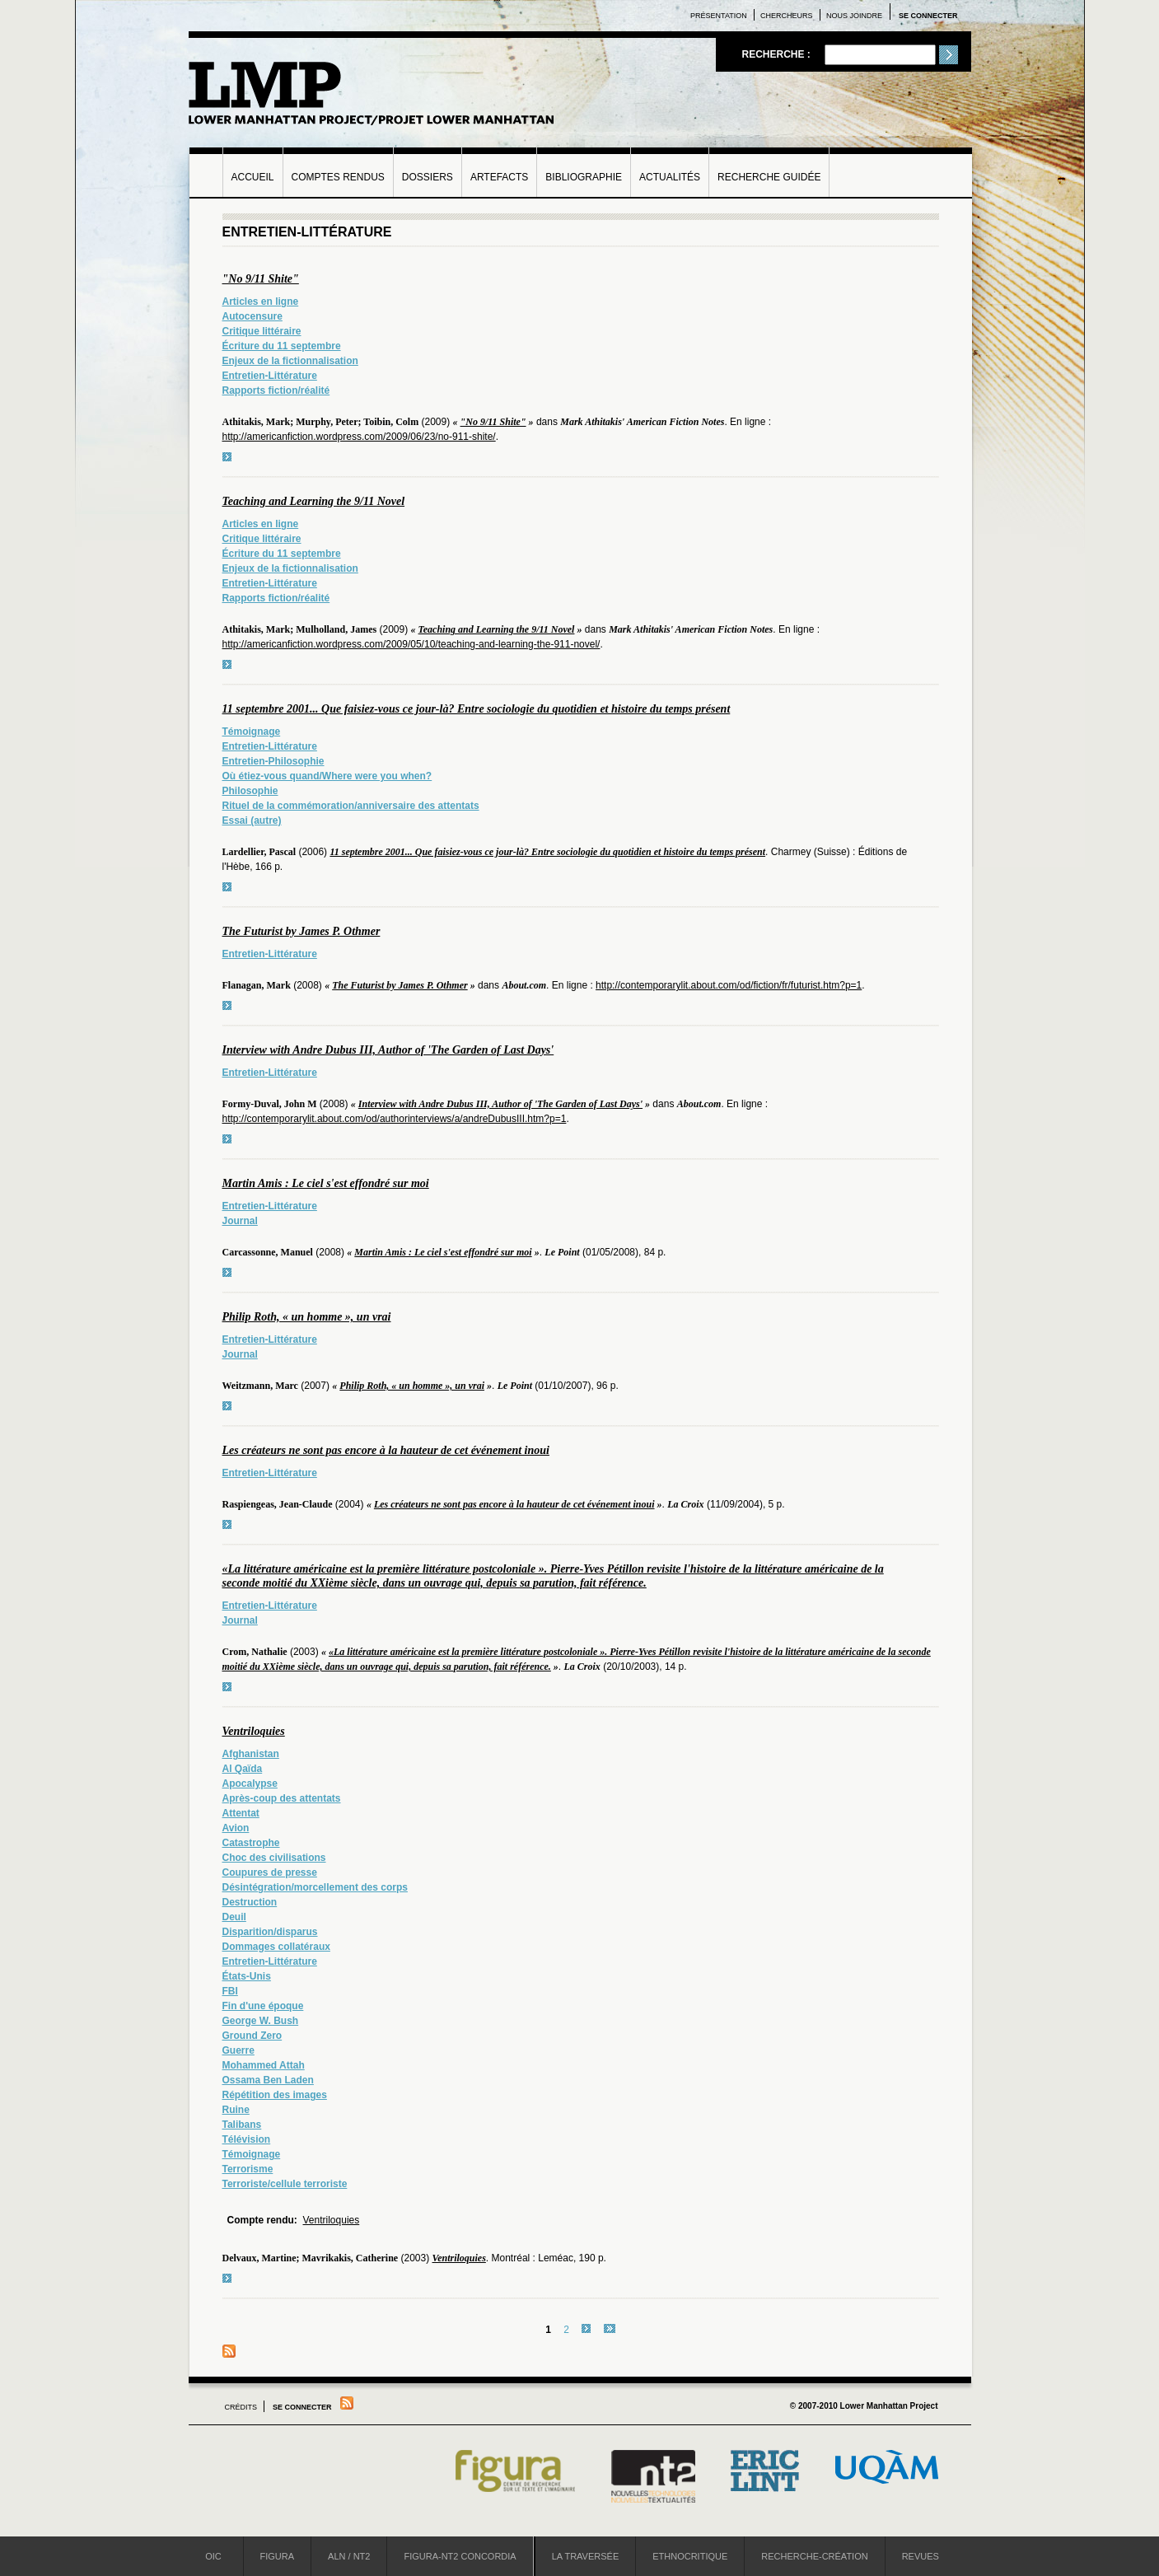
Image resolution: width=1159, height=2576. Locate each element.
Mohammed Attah (263, 2065)
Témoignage (251, 731)
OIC (213, 2556)
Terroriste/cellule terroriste (285, 2184)
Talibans (242, 2124)
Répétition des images (274, 2095)
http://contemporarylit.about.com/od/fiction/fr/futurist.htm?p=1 (729, 985)
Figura (277, 2556)
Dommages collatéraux (276, 1946)
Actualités (669, 177)
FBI (230, 1991)
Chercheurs (786, 16)
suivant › (586, 2328)
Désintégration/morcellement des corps (315, 1887)
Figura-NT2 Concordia (460, 2556)
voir (226, 456)
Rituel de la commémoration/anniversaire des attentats (350, 805)
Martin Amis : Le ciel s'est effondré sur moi (325, 1183)
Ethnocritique (689, 2556)
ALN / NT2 (349, 2556)
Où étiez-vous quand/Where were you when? (327, 776)
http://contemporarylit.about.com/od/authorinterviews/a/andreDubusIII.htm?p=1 (394, 1118)
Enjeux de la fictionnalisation (290, 361)
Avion (236, 1828)
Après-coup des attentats (281, 1798)
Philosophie (250, 791)
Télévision (246, 2139)
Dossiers (427, 177)
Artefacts (499, 177)
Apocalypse (250, 1783)
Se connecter (928, 16)
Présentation (718, 16)
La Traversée (585, 2556)
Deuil (234, 1917)
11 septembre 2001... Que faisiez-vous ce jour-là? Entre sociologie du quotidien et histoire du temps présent (476, 709)
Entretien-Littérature (269, 375)
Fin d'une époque (263, 2006)
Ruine (236, 2109)
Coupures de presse (269, 1872)
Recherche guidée (768, 177)
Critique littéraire (261, 331)
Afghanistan (250, 1754)
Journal (240, 1221)
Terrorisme (247, 2169)
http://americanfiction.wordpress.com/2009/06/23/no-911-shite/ (359, 436)
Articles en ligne (260, 301)
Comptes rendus (338, 177)
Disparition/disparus (270, 1932)
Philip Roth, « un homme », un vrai (306, 1317)
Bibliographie (583, 177)
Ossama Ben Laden (268, 2080)
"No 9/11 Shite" (260, 279)
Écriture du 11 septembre (281, 346)
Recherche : (777, 54)
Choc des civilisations (274, 1857)
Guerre (238, 2050)
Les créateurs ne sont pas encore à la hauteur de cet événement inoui (385, 1450)
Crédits (241, 2407)
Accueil (252, 177)
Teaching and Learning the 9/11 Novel (313, 501)
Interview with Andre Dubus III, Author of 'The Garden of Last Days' (388, 1050)
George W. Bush (260, 2021)
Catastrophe (251, 1843)
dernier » (609, 2328)
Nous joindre (854, 16)
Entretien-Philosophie (273, 761)
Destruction (250, 1902)
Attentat (240, 1813)
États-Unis (246, 1976)
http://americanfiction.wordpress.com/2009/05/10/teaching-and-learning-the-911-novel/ (411, 644)
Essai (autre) (252, 820)
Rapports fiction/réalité (276, 390)
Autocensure (252, 316)
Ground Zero (252, 2035)
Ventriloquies (253, 1731)
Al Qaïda (242, 1768)
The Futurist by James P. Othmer (301, 931)
